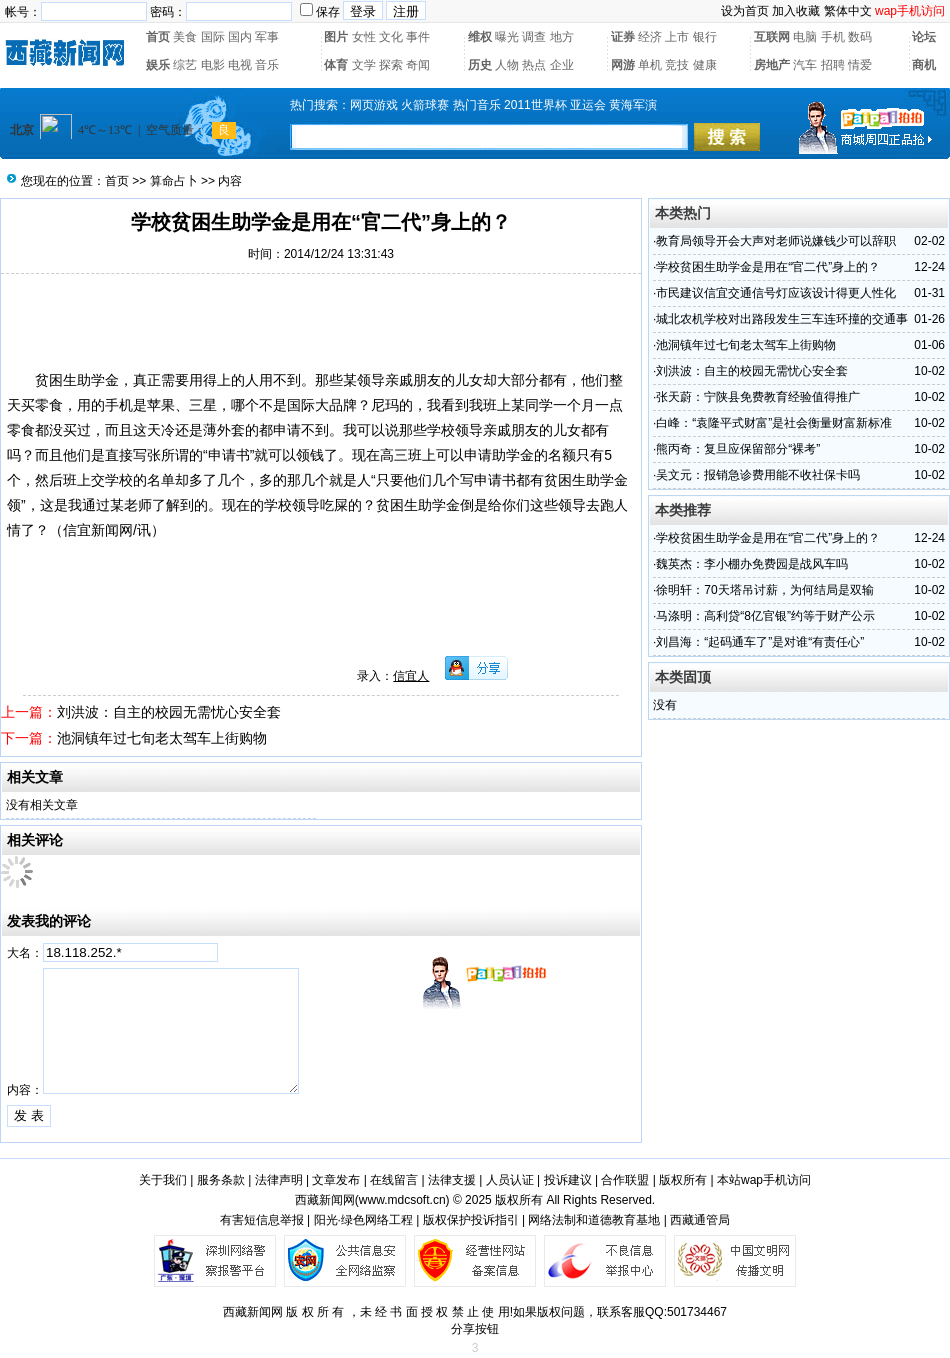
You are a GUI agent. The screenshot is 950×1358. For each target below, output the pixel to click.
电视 (240, 65)
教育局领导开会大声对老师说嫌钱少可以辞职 (776, 241)
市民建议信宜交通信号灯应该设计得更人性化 (776, 293)
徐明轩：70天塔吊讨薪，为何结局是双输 (764, 590)
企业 (562, 65)
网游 (623, 65)
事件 (418, 37)
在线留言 (394, 1180)
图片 (336, 37)
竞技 (677, 65)
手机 (833, 37)
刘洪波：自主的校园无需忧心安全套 (169, 712)
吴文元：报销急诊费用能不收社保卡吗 (758, 475)
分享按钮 (475, 1329)
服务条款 (221, 1180)
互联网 (772, 37)
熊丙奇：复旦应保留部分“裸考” (738, 449)
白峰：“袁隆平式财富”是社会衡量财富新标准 (774, 423)
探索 (391, 65)
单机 (650, 65)
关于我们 (163, 1180)
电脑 (805, 37)
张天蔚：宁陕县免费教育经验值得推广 (758, 397)
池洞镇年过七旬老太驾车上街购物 (162, 738)
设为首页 (745, 11)
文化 (391, 37)
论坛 (924, 37)
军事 (267, 37)
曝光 (507, 37)
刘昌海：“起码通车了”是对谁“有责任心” (760, 642)
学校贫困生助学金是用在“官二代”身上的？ (768, 267)
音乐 (267, 65)
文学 (364, 65)
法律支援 (452, 1180)
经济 (650, 37)
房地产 (772, 65)
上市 (677, 37)
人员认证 (510, 1180)
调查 (534, 37)
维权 (480, 37)
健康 (705, 65)
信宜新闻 (91, 530)
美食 (185, 37)
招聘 (833, 65)
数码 (860, 37)
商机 (924, 65)
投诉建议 (568, 1180)
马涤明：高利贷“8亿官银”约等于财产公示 (765, 616)
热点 (534, 65)
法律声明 (279, 1180)
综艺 (185, 65)
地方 (562, 37)
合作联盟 (625, 1180)
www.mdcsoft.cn (402, 1200)
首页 (158, 37)
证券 (623, 37)
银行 (705, 37)
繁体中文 (848, 11)
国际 (213, 37)
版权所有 (683, 1180)
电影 (213, 65)
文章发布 (336, 1180)
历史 (480, 65)
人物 (507, 65)
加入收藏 (796, 11)
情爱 (860, 65)
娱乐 (158, 65)
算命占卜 (174, 181)
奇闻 (418, 65)
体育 (336, 65)
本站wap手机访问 (764, 1180)
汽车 (805, 65)
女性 (364, 37)
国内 (240, 37)
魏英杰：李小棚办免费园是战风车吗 (752, 564)
